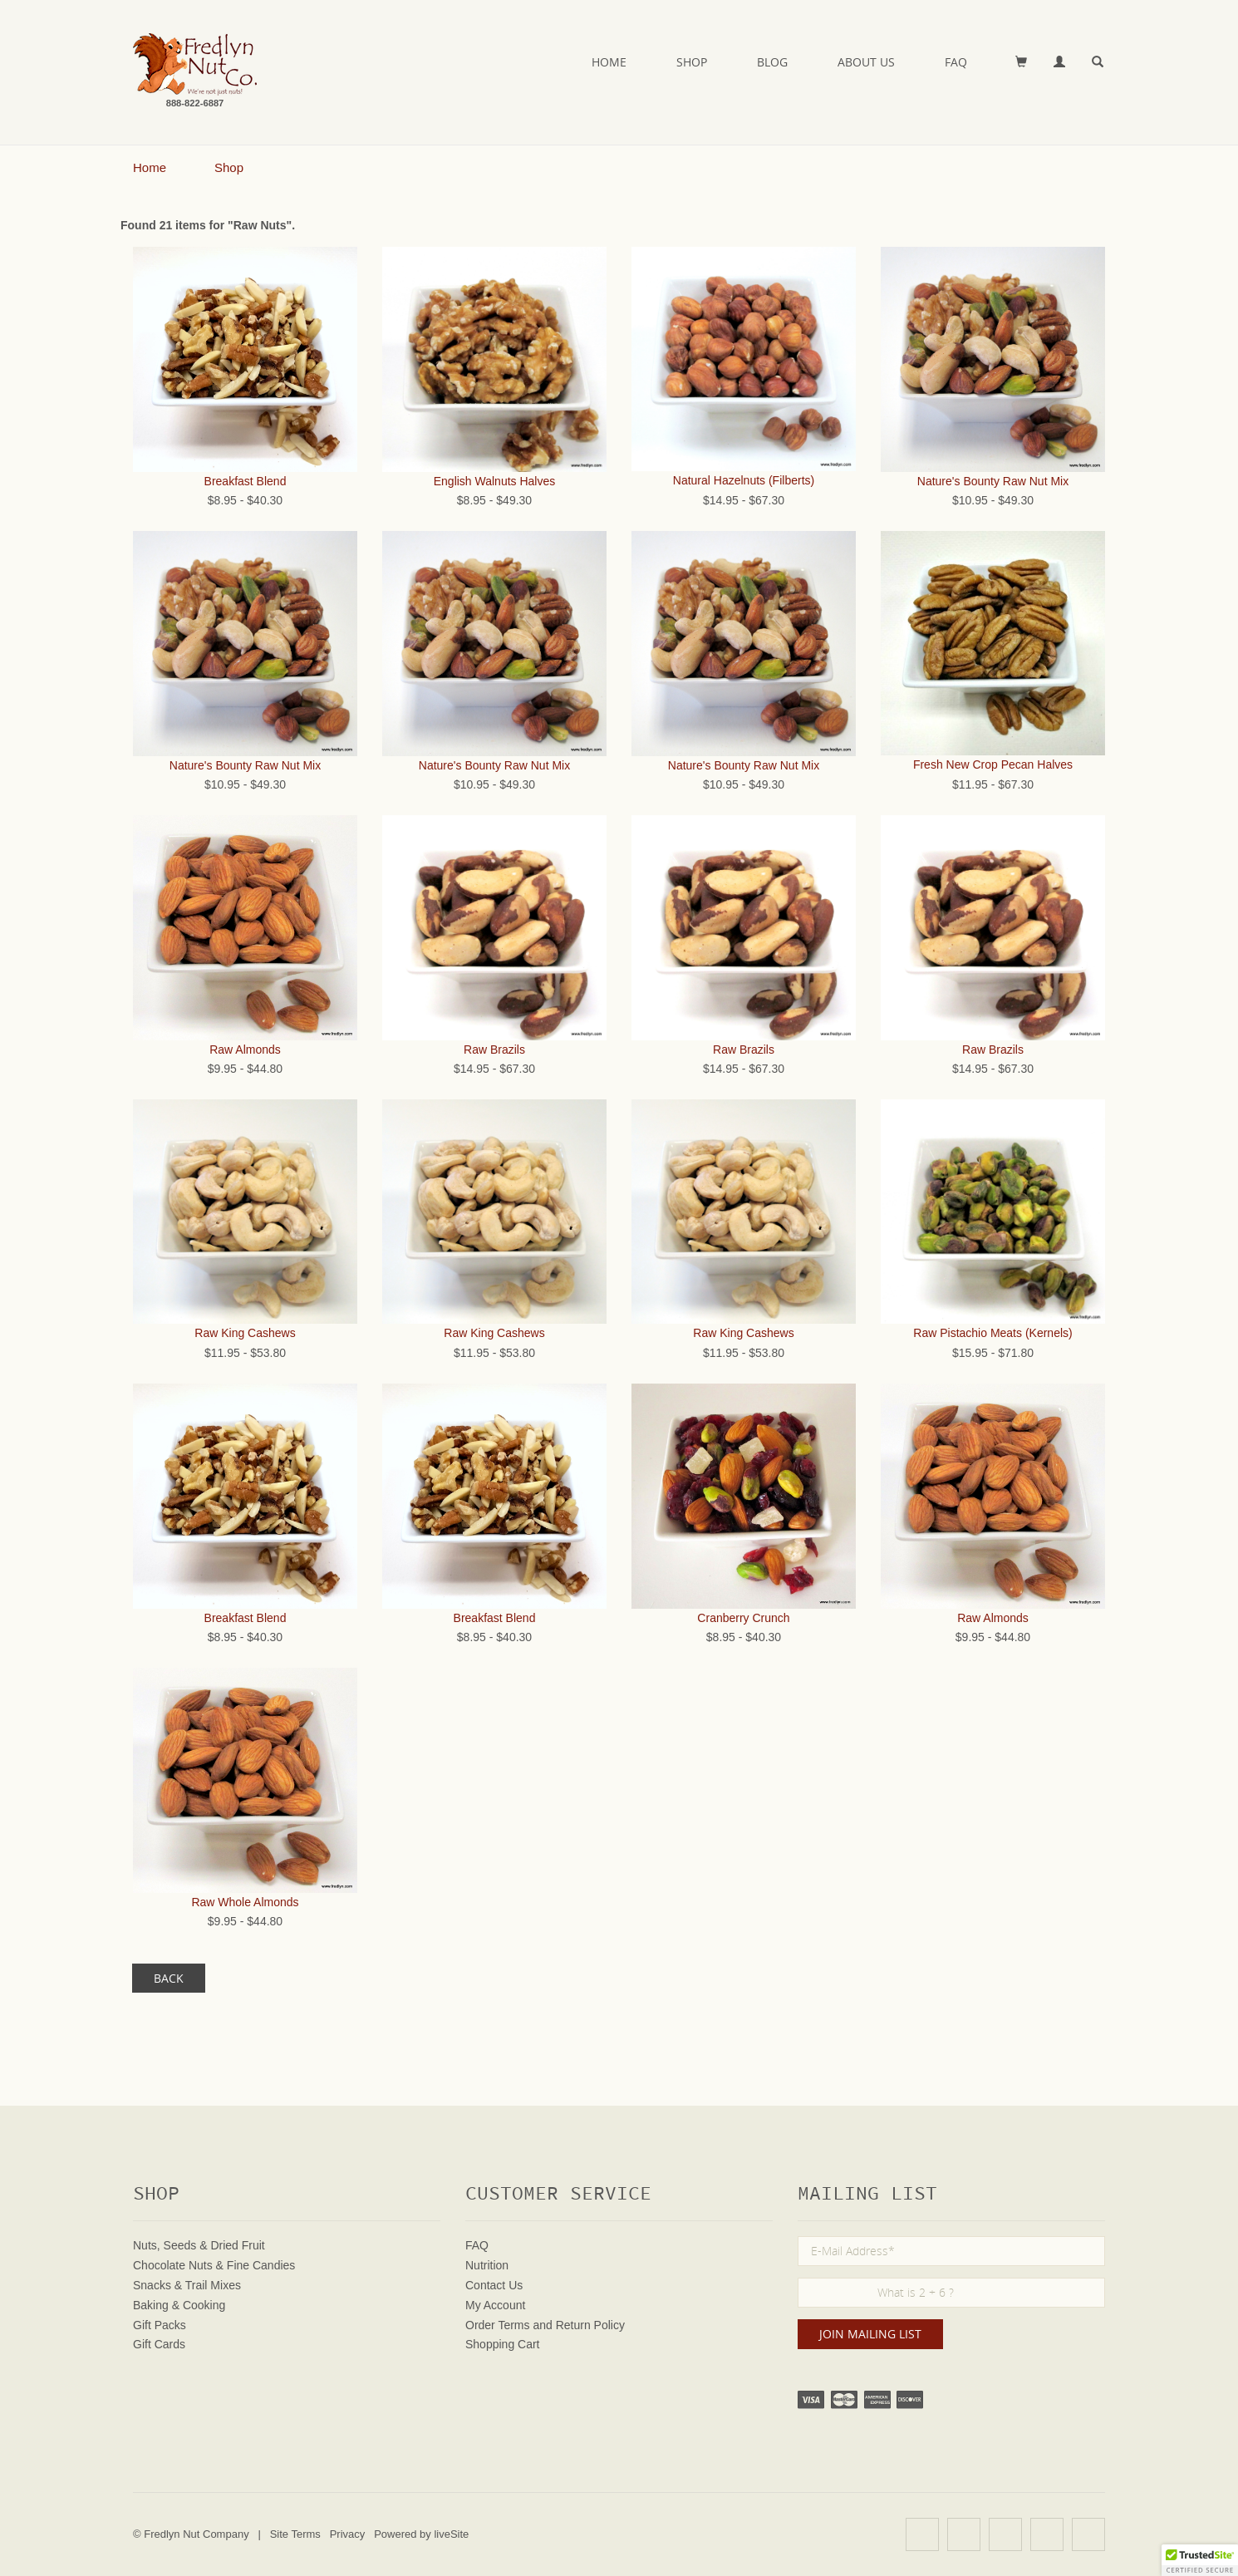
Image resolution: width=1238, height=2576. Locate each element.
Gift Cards (159, 2344)
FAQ (956, 62)
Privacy (348, 2534)
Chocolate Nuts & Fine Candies (214, 2265)
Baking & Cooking (179, 2305)
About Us (866, 62)
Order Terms (497, 2325)
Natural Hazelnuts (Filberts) (743, 480)
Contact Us (494, 2285)
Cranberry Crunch (743, 1618)
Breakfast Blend (245, 481)
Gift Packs (159, 2325)
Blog (772, 62)
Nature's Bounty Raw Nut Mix (993, 481)
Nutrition (486, 2265)
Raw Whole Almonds (244, 1902)
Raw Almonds (245, 1049)
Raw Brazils (494, 1049)
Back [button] (169, 1978)
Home (609, 62)
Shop (691, 62)
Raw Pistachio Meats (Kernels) (992, 1333)
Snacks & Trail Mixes (187, 2285)
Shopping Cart (502, 2344)
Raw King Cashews (244, 1333)
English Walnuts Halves (495, 481)
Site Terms (295, 2534)
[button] (1200, 2560)
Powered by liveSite (421, 2534)
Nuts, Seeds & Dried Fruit (199, 2245)
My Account (495, 2305)
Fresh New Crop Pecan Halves (993, 764)
